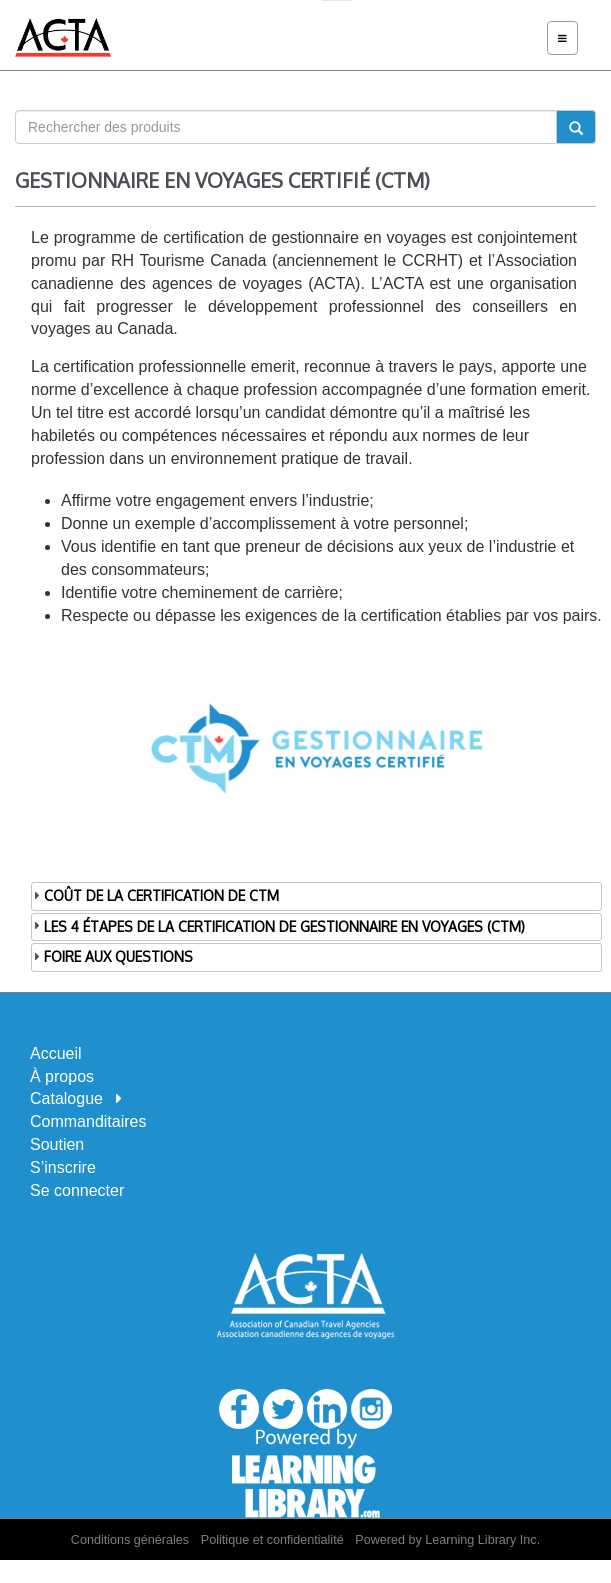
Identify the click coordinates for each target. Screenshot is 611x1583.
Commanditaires (88, 1121)
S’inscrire (63, 1167)
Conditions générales (130, 1540)
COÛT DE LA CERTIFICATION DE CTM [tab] (155, 895)
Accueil (56, 1053)
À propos (62, 1076)
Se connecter (77, 1190)
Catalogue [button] (76, 1098)
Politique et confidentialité (272, 1540)
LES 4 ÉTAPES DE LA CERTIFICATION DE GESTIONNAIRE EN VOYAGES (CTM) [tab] (278, 925)
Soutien (57, 1144)
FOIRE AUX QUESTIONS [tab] (112, 956)
